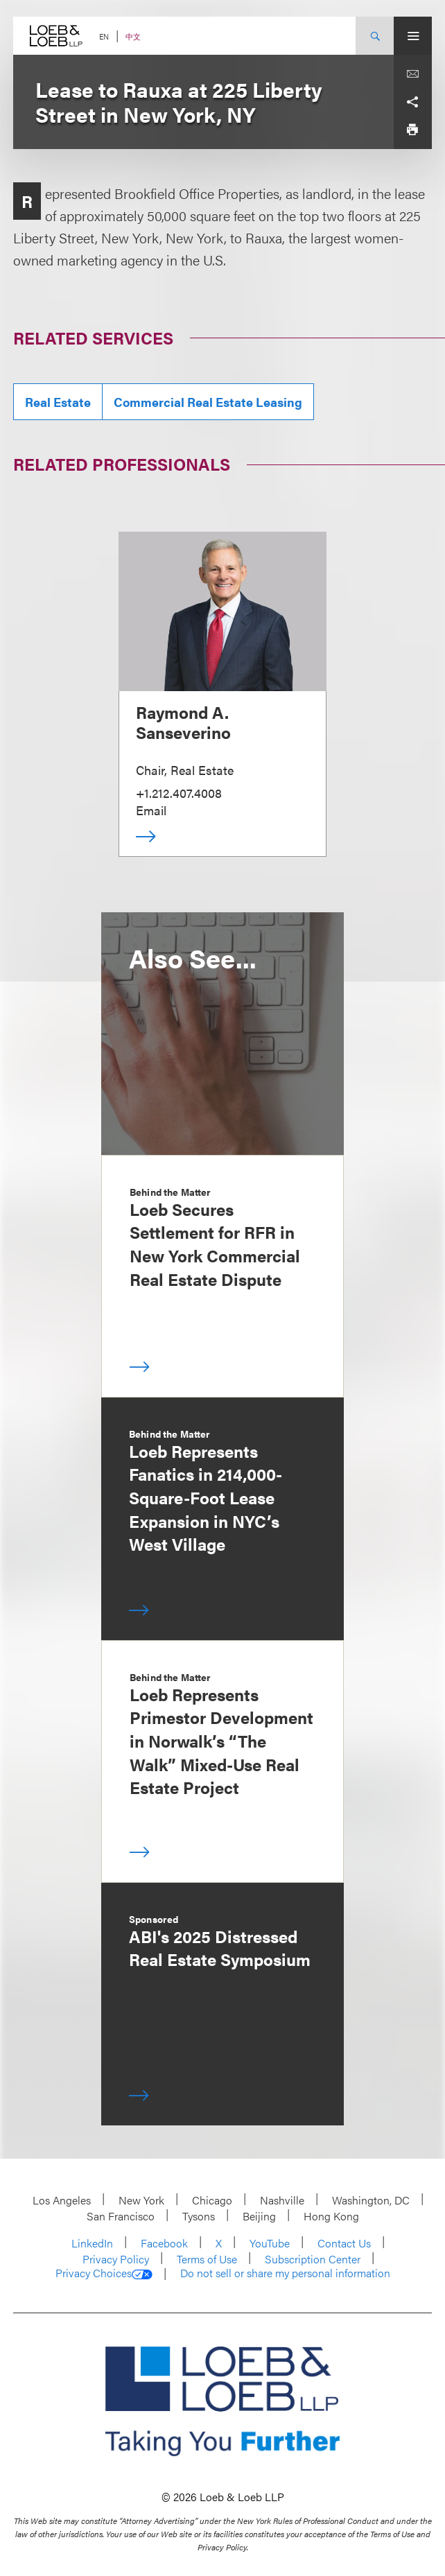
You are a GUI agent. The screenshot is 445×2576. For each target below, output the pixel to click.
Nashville (282, 2200)
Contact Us (344, 2243)
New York (141, 2200)
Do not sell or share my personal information (285, 2273)
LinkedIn (92, 2243)
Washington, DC (371, 2200)
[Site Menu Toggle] (413, 36)
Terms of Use (207, 2259)
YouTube (270, 2243)
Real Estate (58, 401)
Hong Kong (331, 2216)
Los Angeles (62, 2200)
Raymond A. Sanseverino (183, 722)
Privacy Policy (115, 2259)
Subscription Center (312, 2259)
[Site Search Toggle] (375, 36)
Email (151, 810)
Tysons (198, 2216)
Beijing (259, 2216)
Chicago (212, 2200)
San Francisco (121, 2216)
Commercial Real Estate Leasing (208, 401)
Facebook (164, 2243)
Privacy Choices (103, 2273)
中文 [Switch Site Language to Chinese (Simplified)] (133, 36)
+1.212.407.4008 (179, 792)
